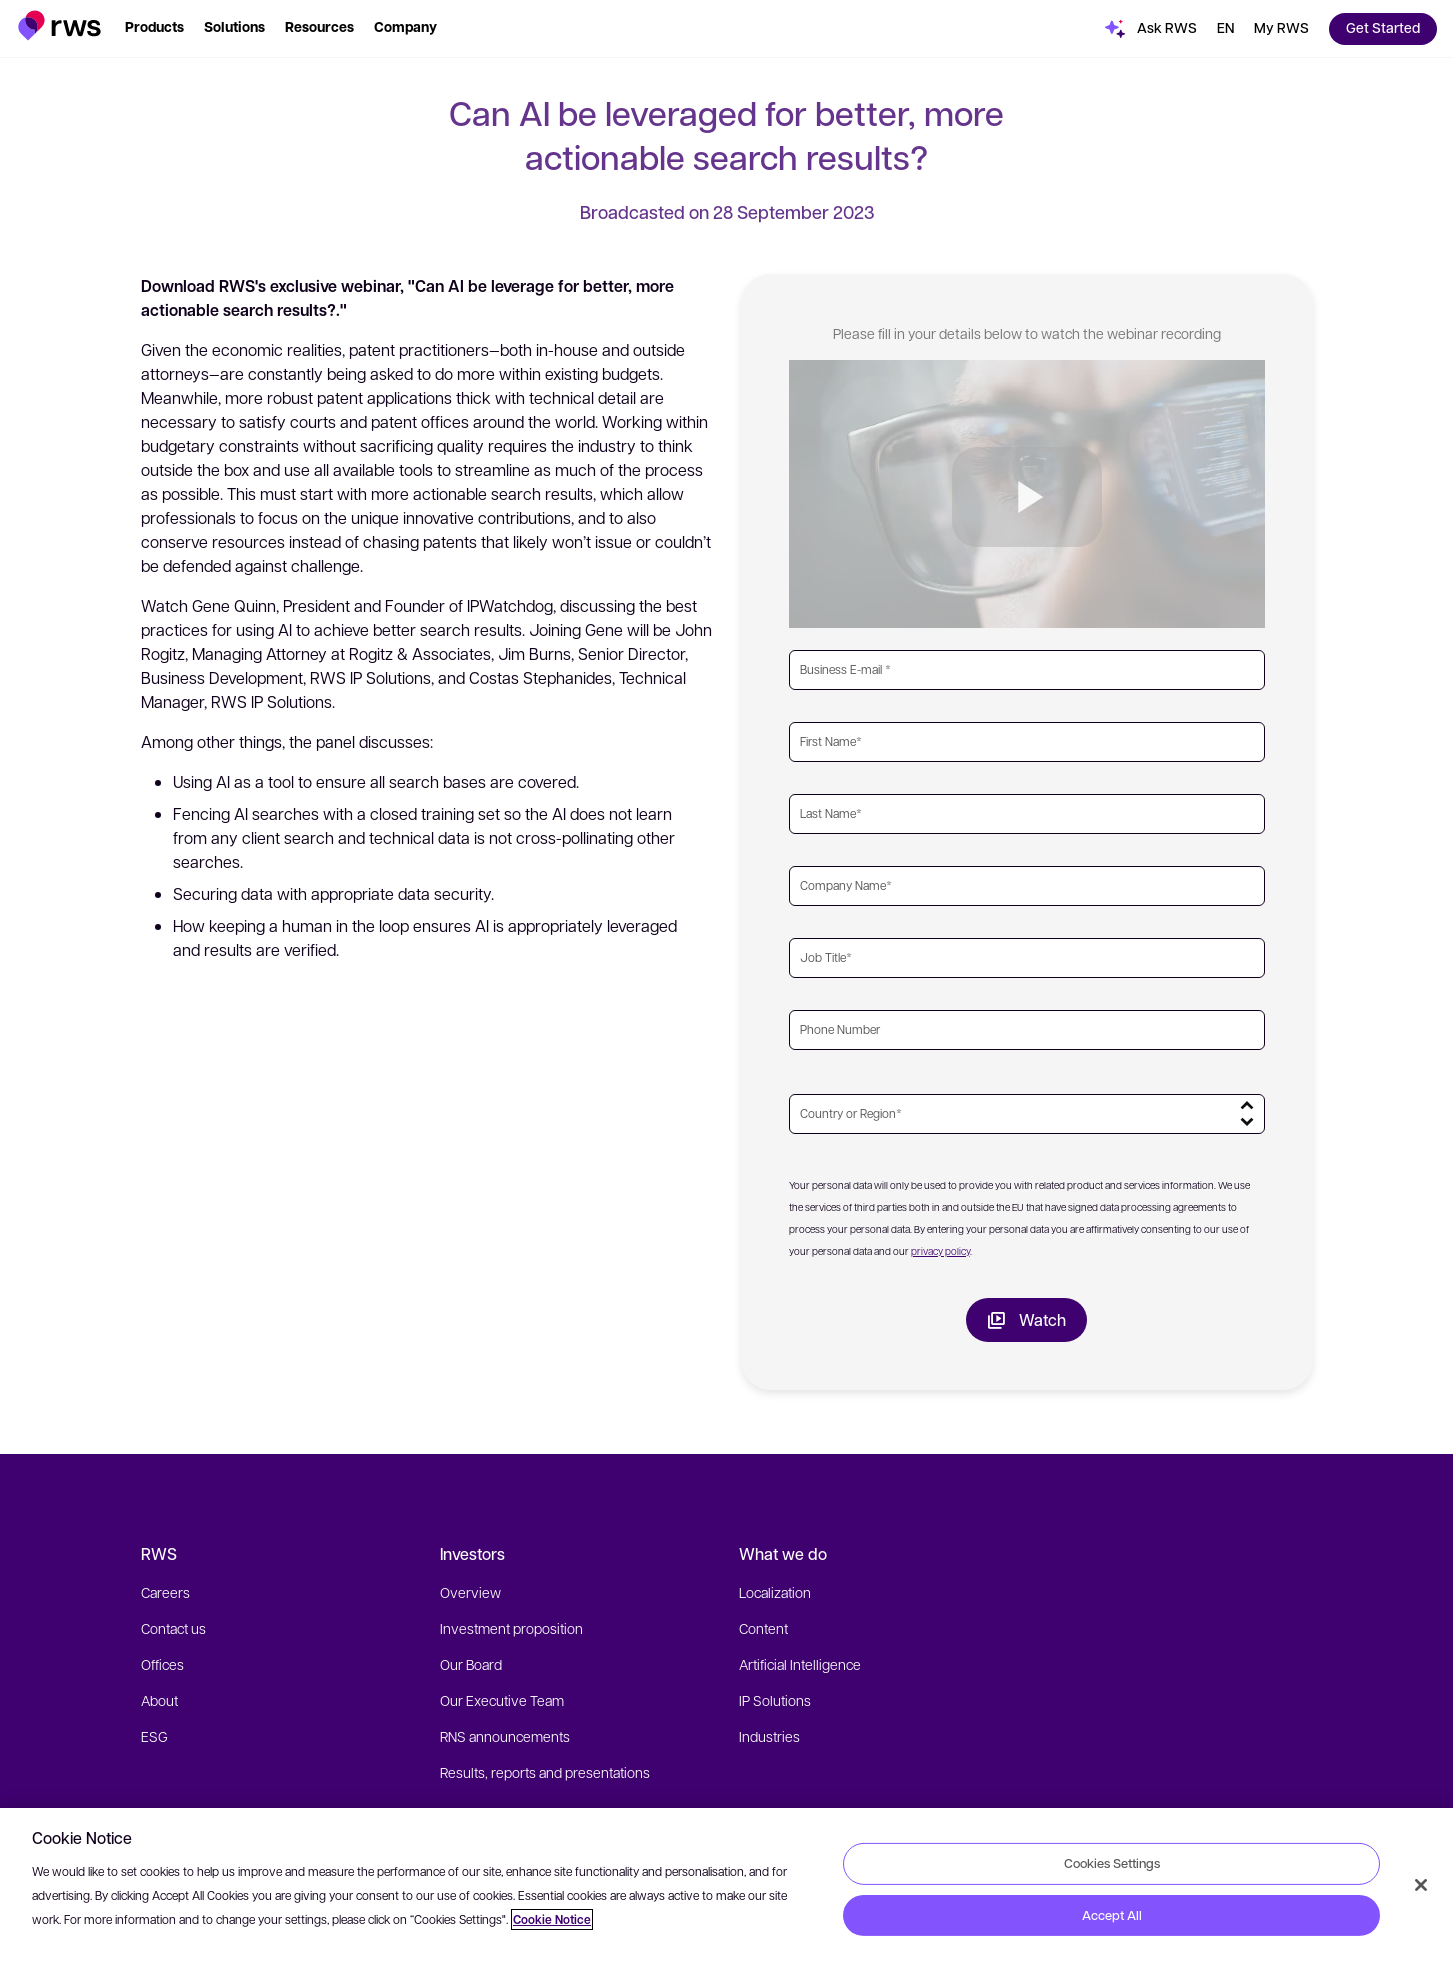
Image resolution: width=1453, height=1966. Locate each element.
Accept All (1112, 1915)
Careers (165, 1592)
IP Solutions (775, 1700)
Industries (769, 1736)
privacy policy (940, 1250)
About (159, 1700)
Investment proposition (511, 1628)
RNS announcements (505, 1736)
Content (763, 1628)
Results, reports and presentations (545, 1772)
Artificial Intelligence (800, 1664)
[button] (59, 25)
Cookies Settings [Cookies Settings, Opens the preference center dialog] (1112, 1863)
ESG (154, 1736)
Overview (470, 1592)
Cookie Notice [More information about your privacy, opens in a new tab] (552, 1919)
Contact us (173, 1628)
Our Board (471, 1664)
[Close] (1421, 1885)
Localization (775, 1592)
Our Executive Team (502, 1700)
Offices (162, 1664)
